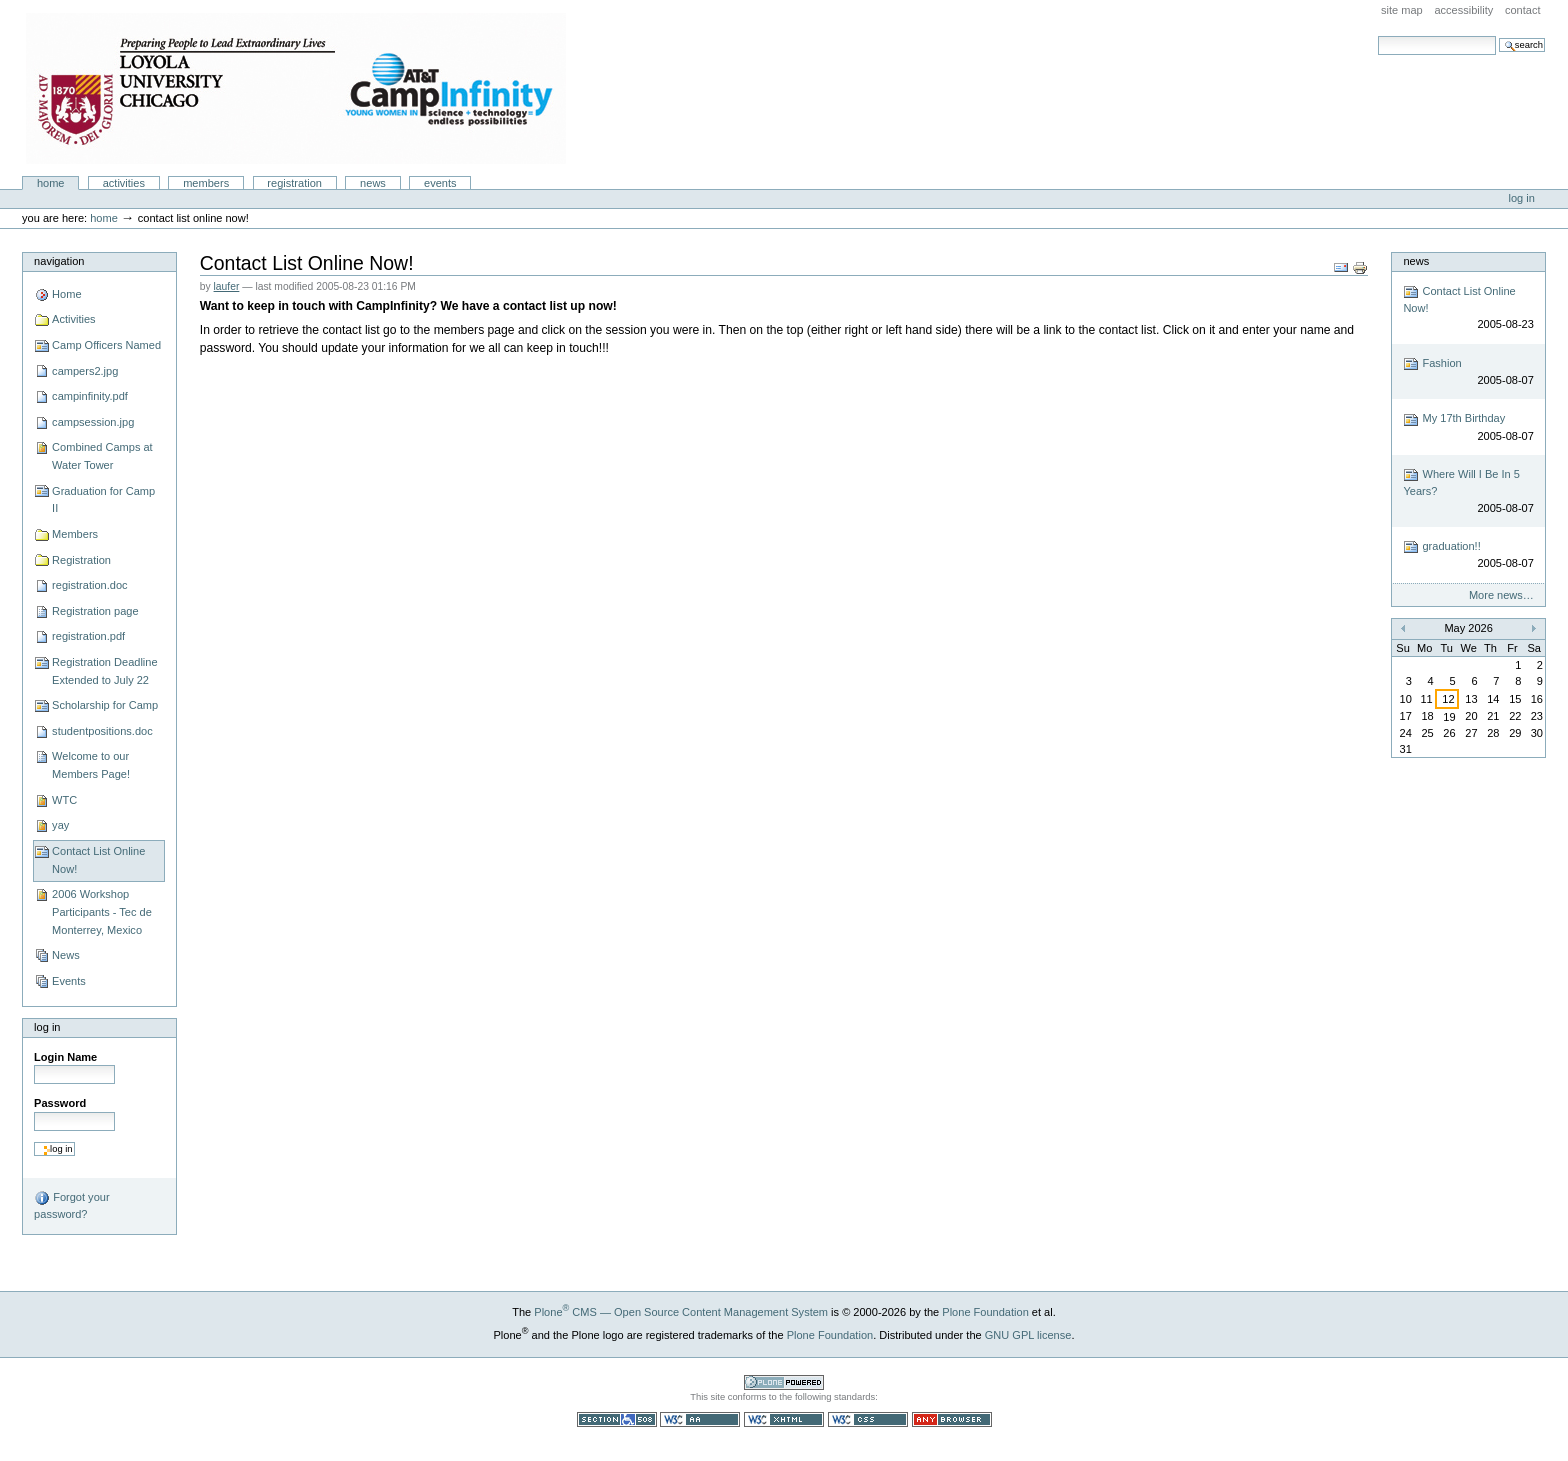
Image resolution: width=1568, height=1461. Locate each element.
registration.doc (89, 585)
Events (440, 183)
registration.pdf (88, 636)
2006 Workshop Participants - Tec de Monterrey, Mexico (102, 911)
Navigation (59, 261)
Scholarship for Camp (105, 705)
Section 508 (617, 1419)
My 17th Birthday (1468, 428)
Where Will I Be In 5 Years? (1468, 491)
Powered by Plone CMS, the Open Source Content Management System (784, 1382)
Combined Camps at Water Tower (102, 456)
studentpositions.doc (102, 731)
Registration (294, 183)
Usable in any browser (952, 1419)
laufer (227, 286)
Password (60, 1103)
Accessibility (1463, 10)
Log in (1522, 198)
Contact (1523, 10)
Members (206, 183)
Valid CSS (868, 1419)
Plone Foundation (985, 1312)
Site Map (1402, 10)
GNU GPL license (1028, 1335)
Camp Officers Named (106, 345)
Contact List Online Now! (98, 860)
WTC (64, 800)
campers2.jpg (85, 371)
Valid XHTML (784, 1419)
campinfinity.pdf (90, 396)
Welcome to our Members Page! (91, 765)
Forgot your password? (71, 1205)
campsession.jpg (93, 422)
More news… (1501, 595)
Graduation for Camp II (103, 500)
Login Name (65, 1057)
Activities (124, 183)
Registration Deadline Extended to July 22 (104, 671)
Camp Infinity (296, 88)
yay (60, 825)
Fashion (1468, 372)
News (373, 183)
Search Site (1377, 35)
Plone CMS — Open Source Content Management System (681, 1312)
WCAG (700, 1419)
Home (51, 183)
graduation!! (1468, 555)
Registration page (95, 611)
